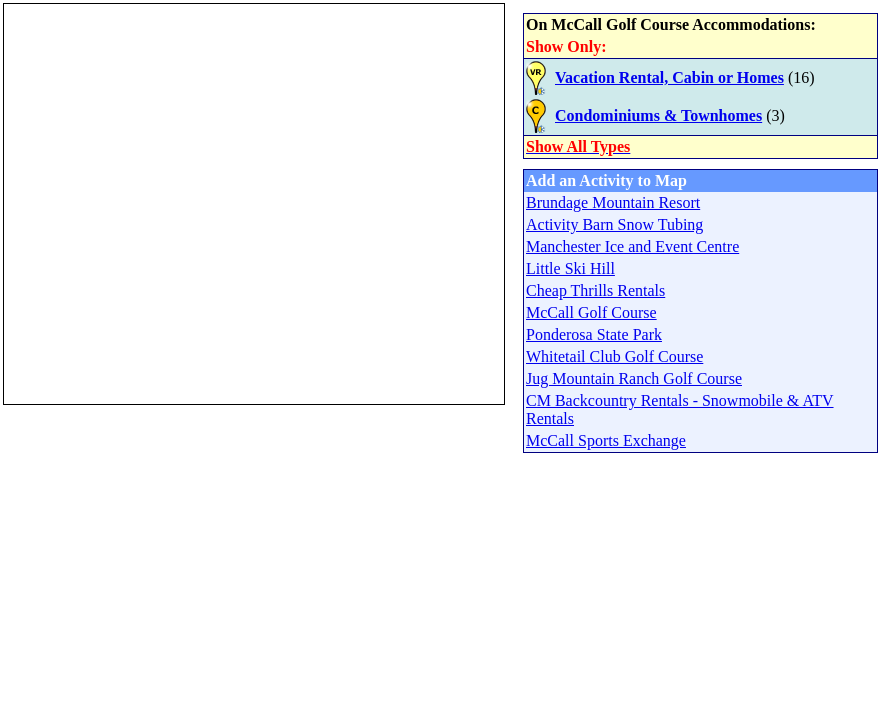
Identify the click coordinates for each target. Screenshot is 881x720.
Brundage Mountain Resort (613, 202)
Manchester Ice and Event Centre (632, 246)
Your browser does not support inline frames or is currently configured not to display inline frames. (254, 204)
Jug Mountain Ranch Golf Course (634, 378)
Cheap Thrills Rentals (595, 290)
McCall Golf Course (591, 312)
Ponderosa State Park (594, 334)
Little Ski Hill (570, 268)
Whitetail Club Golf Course (614, 356)
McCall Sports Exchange (606, 440)
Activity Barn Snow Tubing (614, 224)
